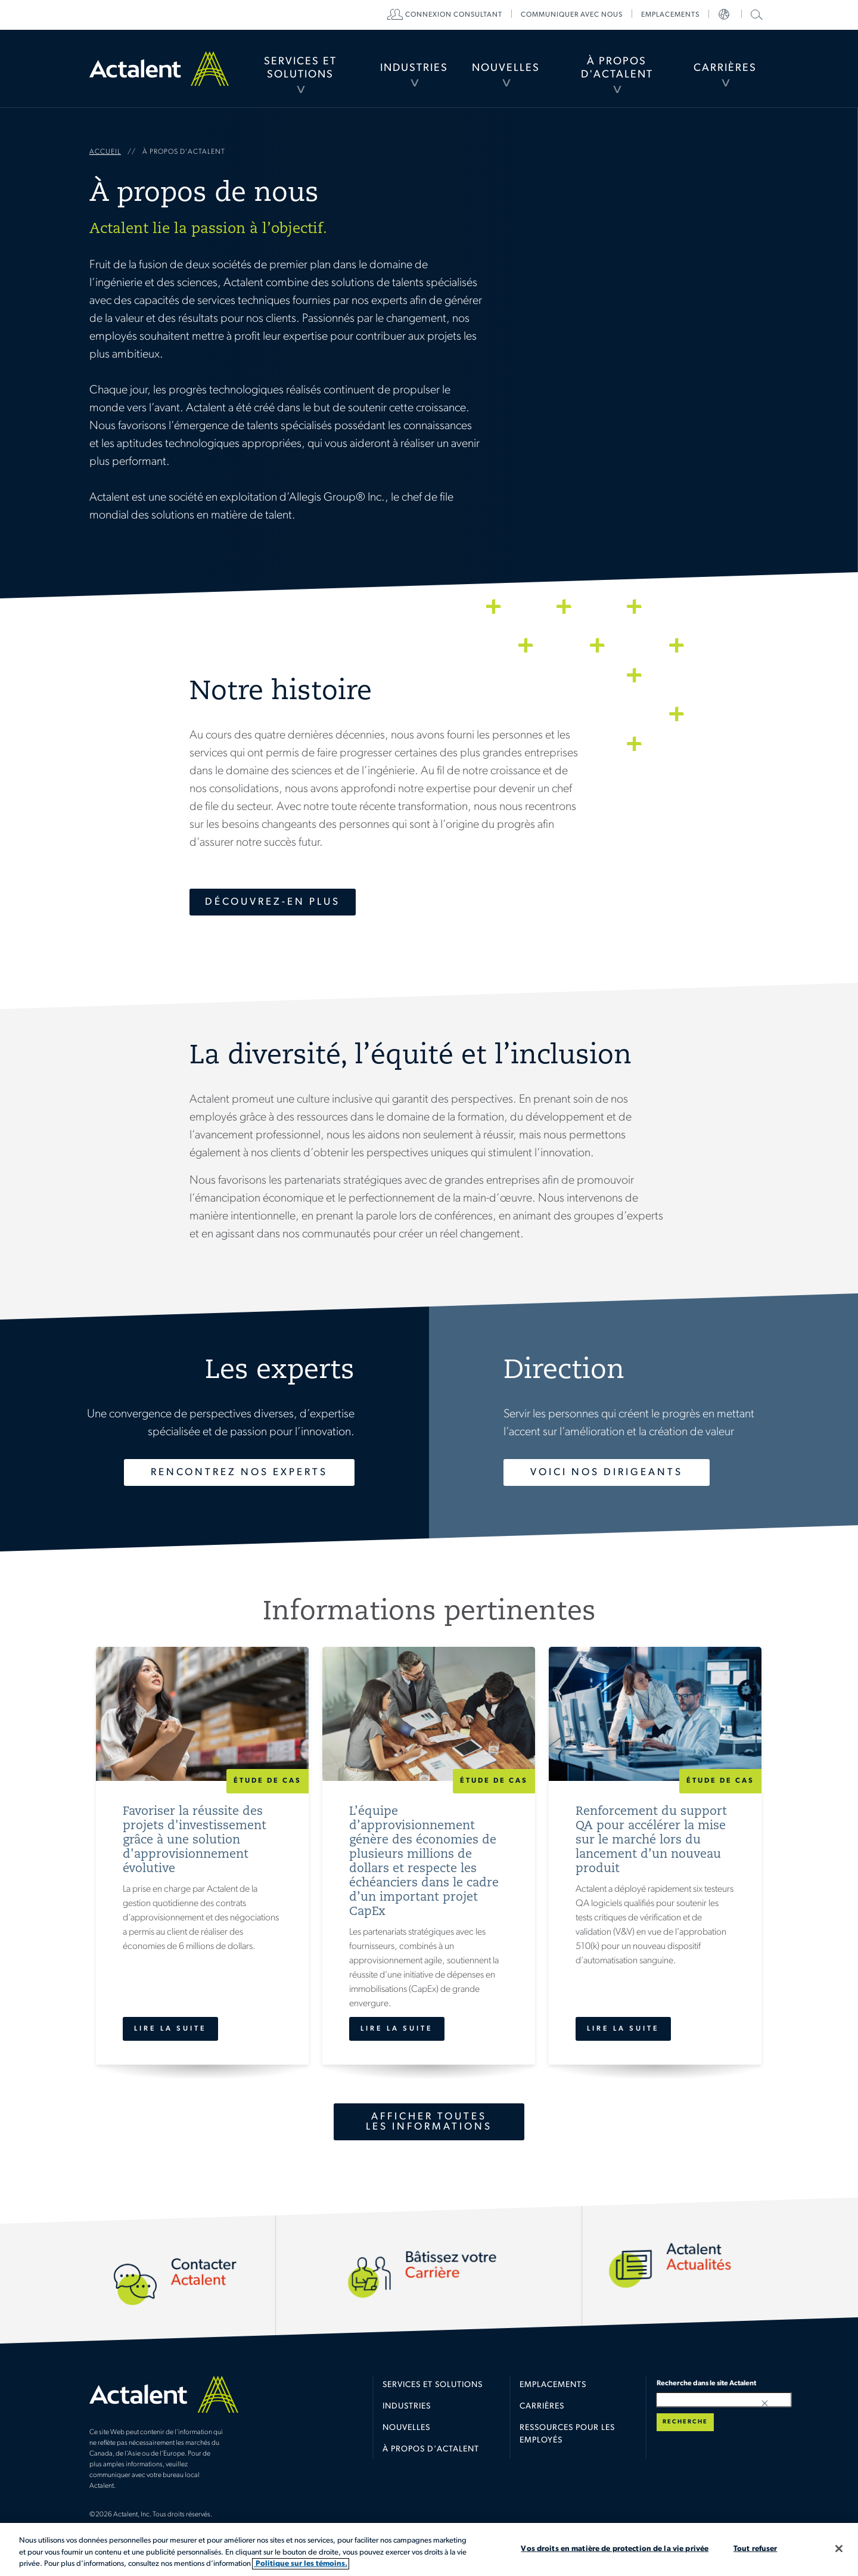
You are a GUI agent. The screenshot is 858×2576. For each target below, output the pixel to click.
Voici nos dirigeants (606, 1472)
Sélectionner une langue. (725, 15)
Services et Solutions (300, 68)
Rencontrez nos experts (239, 1472)
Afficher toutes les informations (429, 2122)
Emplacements (670, 14)
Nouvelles (506, 68)
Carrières (725, 68)
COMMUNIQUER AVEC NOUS (572, 14)
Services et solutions (433, 2385)
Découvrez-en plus (272, 902)
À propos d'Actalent (617, 68)
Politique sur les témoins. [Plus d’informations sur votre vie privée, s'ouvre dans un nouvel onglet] (300, 2564)
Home (159, 68)
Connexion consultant (453, 14)
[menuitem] (300, 68)
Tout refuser (755, 2548)
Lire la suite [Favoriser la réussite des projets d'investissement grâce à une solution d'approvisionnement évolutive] (170, 2028)
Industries (414, 68)
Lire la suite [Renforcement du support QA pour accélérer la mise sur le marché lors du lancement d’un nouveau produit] (623, 2028)
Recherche (685, 2422)
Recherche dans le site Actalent (755, 14)
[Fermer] (839, 2548)
